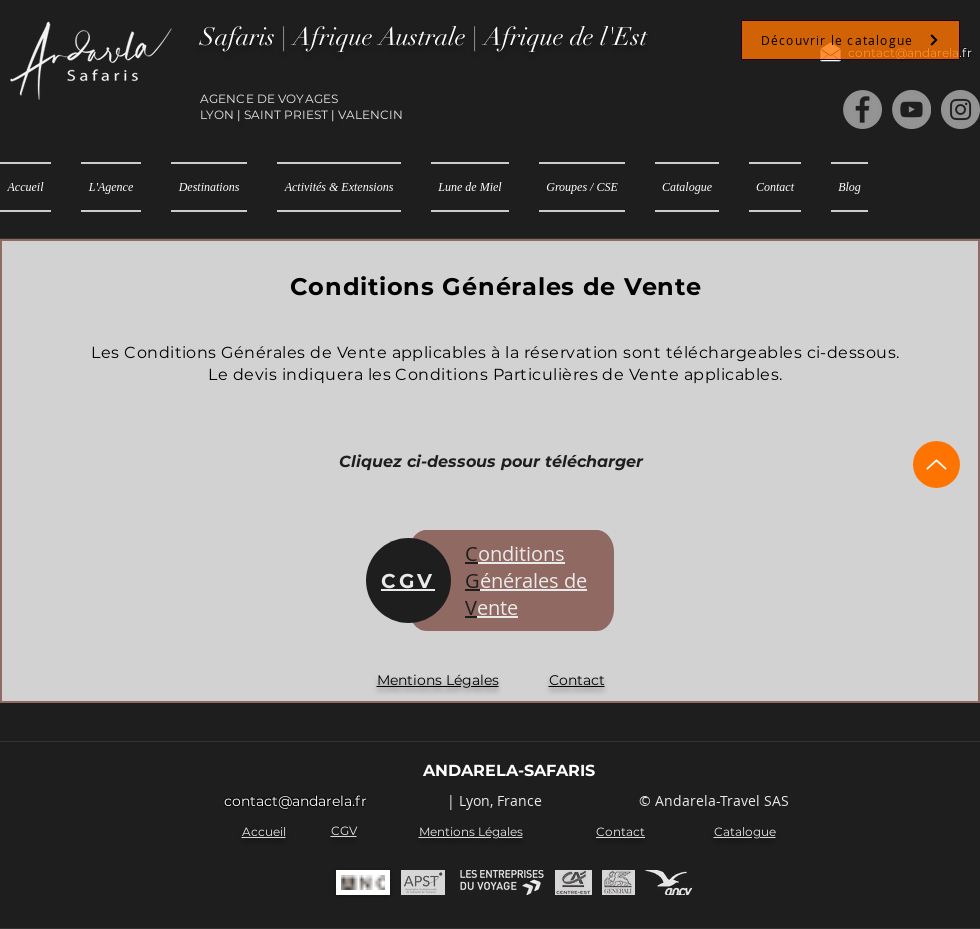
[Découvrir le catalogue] (850, 40)
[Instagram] (960, 109)
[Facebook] (862, 109)
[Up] (936, 464)
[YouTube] (911, 109)
